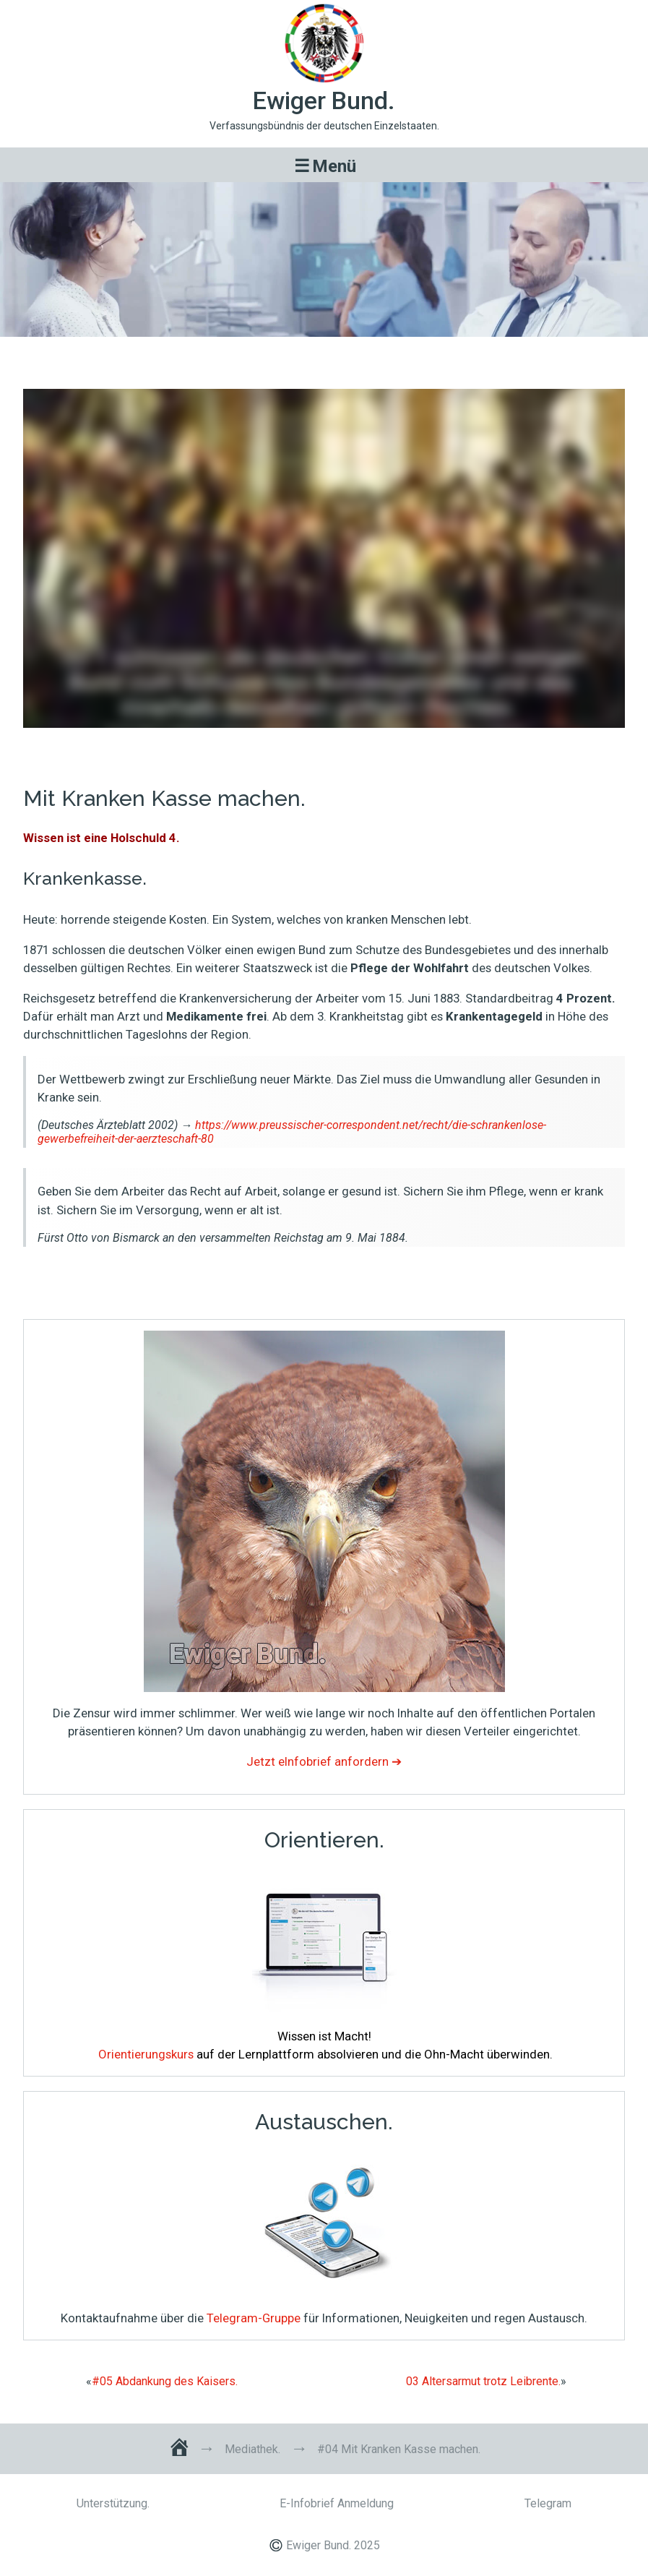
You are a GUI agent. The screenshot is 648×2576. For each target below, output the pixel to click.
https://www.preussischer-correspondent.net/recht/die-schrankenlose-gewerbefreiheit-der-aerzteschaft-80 (292, 1131)
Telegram (547, 2503)
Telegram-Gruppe (254, 2318)
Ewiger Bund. (324, 101)
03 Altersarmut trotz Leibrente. (483, 2381)
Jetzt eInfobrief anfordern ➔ (324, 1761)
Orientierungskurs (146, 2054)
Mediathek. (252, 2449)
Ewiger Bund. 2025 (333, 2545)
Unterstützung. (113, 2503)
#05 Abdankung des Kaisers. (165, 2381)
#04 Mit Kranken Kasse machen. (324, 356)
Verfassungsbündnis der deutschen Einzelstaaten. (324, 126)
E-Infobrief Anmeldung (337, 2503)
